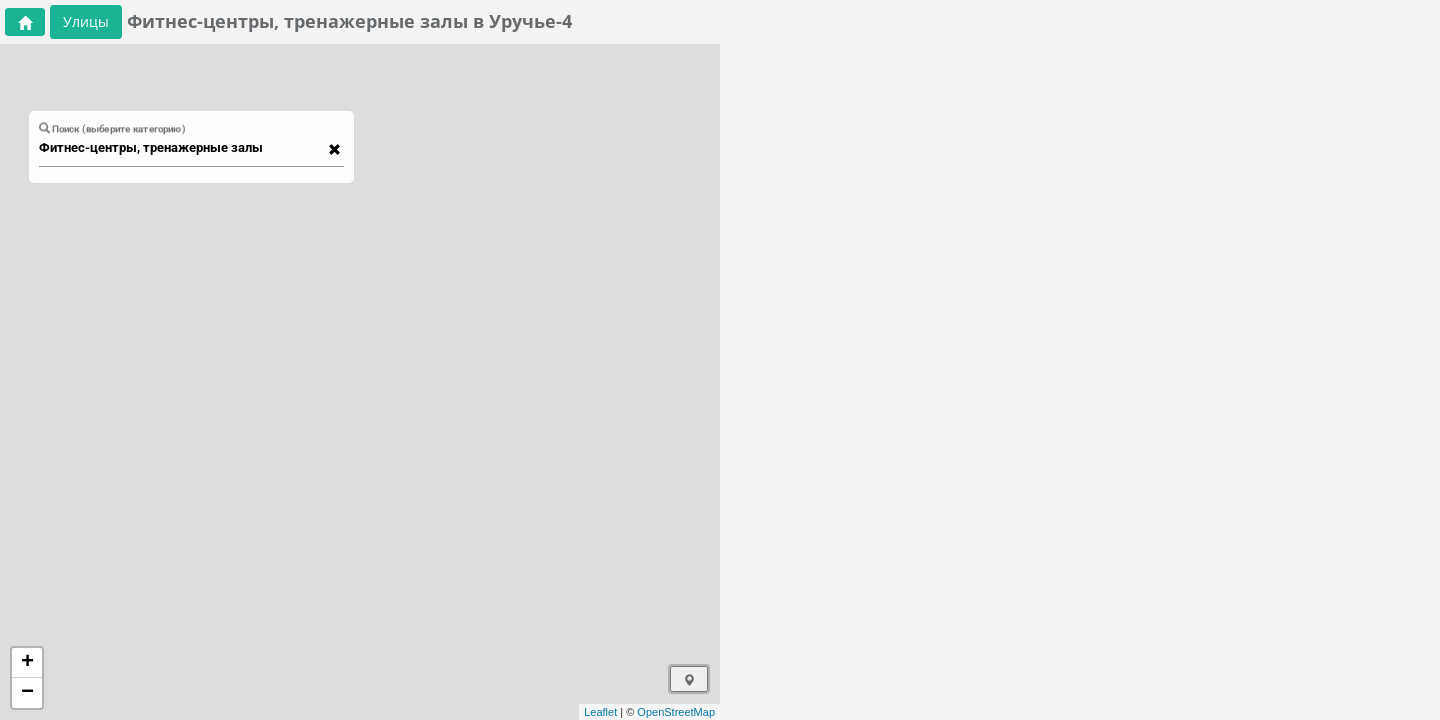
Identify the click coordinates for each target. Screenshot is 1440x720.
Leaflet (600, 712)
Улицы (86, 21)
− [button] (27, 693)
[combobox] (182, 148)
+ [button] (27, 663)
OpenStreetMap (676, 712)
